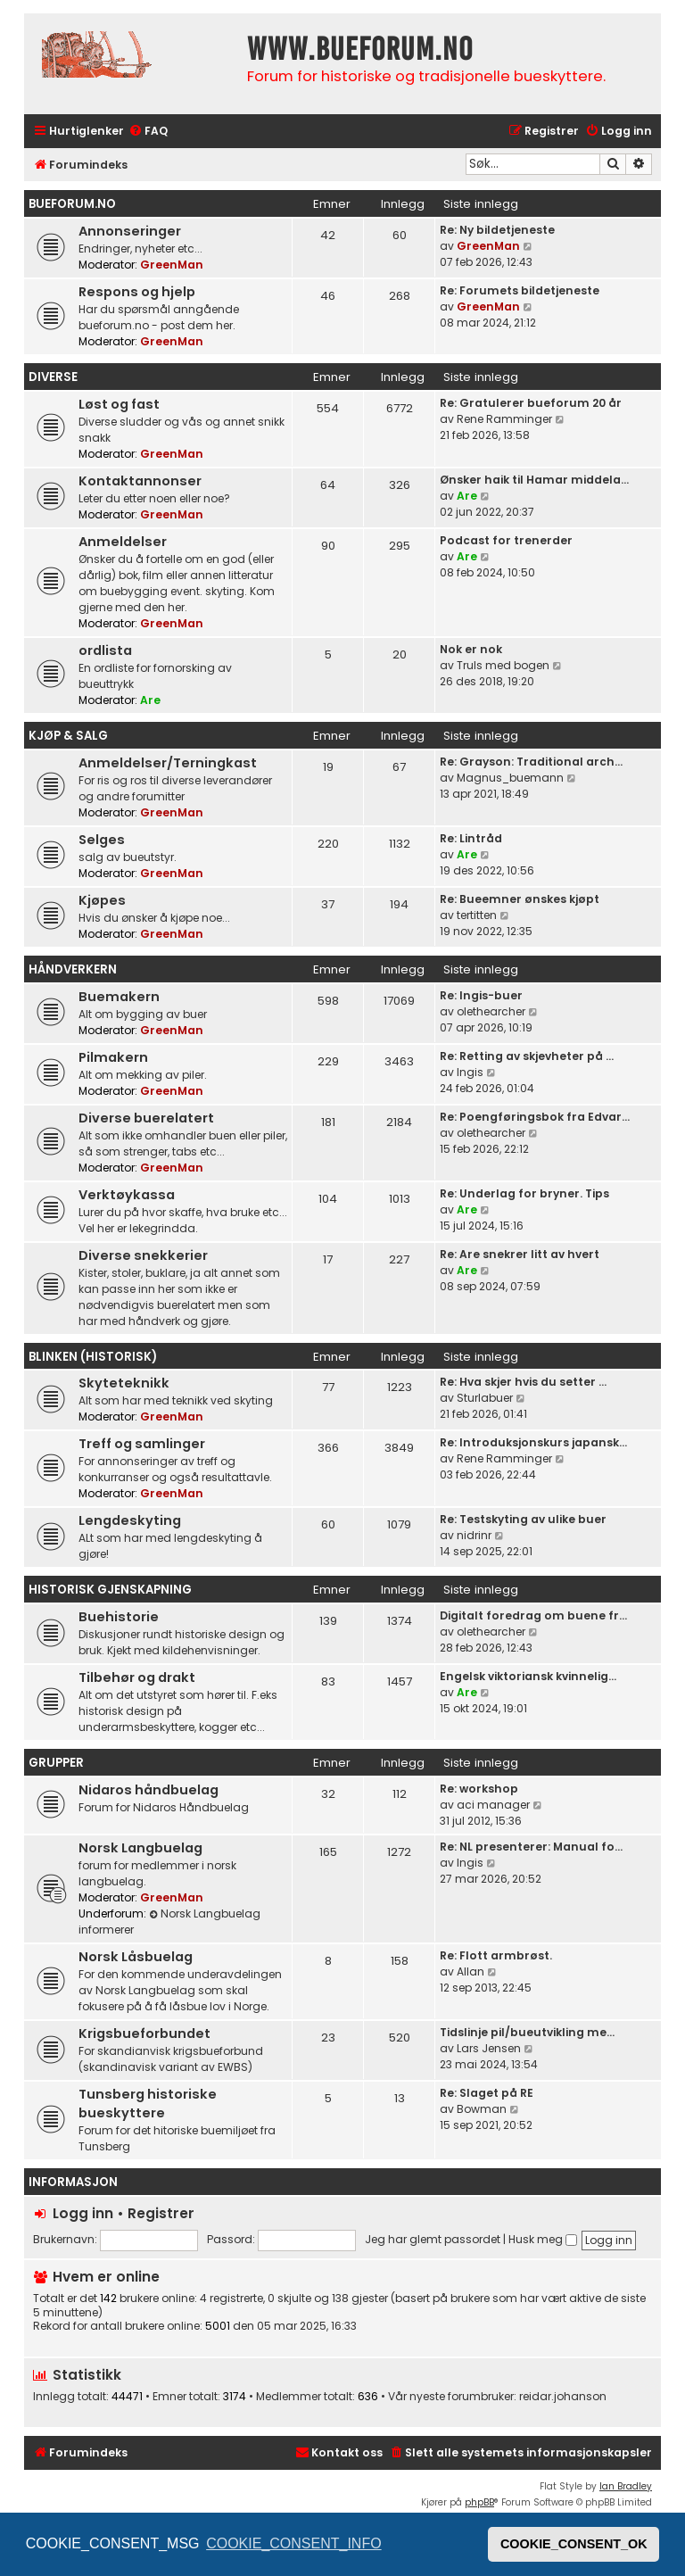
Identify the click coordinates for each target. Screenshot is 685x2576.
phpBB (479, 2502)
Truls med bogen (503, 665)
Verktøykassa (126, 1195)
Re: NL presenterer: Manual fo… (531, 1846)
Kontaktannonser (140, 481)
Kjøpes (102, 900)
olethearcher (491, 1011)
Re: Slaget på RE (486, 2092)
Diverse (53, 377)
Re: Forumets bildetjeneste (519, 290)
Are (467, 495)
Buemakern (119, 997)
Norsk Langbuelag (140, 1848)
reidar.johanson (563, 2397)
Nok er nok (471, 649)
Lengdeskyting (129, 1520)
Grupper (56, 1762)
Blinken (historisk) (93, 1356)
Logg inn (83, 2213)
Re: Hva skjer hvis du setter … (523, 1381)
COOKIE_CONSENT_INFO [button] (293, 2543)
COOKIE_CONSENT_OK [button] (574, 2544)
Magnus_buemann (510, 777)
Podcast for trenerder (506, 540)
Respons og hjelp (136, 292)
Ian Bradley (625, 2486)
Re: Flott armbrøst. (496, 1955)
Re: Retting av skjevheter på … (527, 1056)
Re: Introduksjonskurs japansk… (533, 1442)
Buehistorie (118, 1617)
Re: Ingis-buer (481, 995)
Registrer (161, 2213)
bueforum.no (72, 203)
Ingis (470, 1072)
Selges (101, 840)
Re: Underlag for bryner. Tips (524, 1193)
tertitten (477, 915)
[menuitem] (148, 132)
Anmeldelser (122, 542)
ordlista (105, 650)
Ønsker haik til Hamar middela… (534, 479)
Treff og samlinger (141, 1444)
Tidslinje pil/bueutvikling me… (527, 2032)
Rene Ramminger (504, 419)
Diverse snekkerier (143, 1255)
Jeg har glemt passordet (432, 2239)
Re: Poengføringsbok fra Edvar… (535, 1116)
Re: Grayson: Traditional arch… (531, 761)
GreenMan (171, 264)
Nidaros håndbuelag (148, 1790)
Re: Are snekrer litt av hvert (519, 1254)
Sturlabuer (485, 1397)
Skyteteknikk (123, 1383)
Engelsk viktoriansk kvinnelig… (528, 1676)
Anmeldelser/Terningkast (167, 763)
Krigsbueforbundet (144, 2033)
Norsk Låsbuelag (135, 1957)
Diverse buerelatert (146, 1118)
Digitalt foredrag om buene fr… (533, 1615)
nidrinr (474, 1535)
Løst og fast (119, 404)
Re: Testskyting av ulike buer (523, 1519)
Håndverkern (73, 969)
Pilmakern (113, 1057)
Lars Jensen (489, 2048)
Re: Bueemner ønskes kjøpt (519, 899)
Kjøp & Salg (68, 735)
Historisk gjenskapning (110, 1589)
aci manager (493, 1804)
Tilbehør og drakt (136, 1677)
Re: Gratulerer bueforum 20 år (531, 402)
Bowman (482, 2108)
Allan (470, 1971)
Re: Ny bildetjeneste (497, 229)
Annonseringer (129, 231)
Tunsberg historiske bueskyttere (147, 2103)
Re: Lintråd (471, 838)
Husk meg (542, 2239)
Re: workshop (479, 1788)
